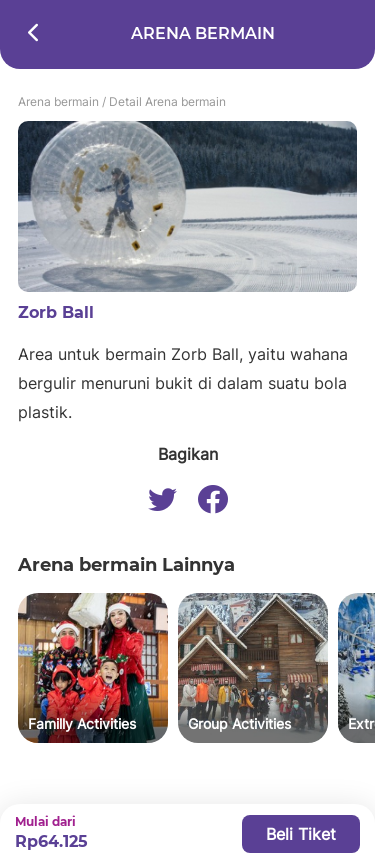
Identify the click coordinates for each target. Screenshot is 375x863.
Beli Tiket (301, 834)
